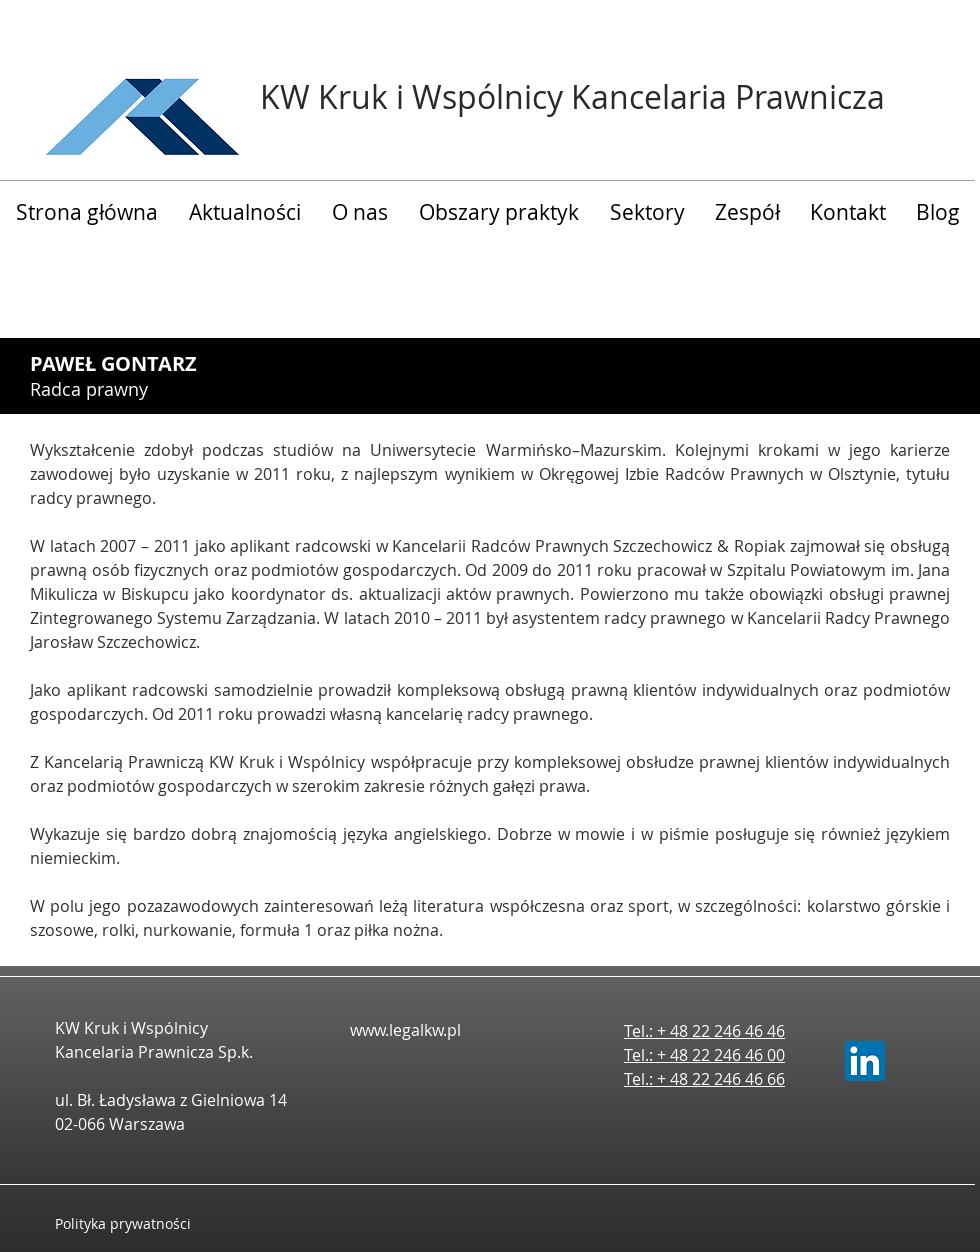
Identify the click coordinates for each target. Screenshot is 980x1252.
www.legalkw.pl (405, 1030)
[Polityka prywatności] (142, 1224)
